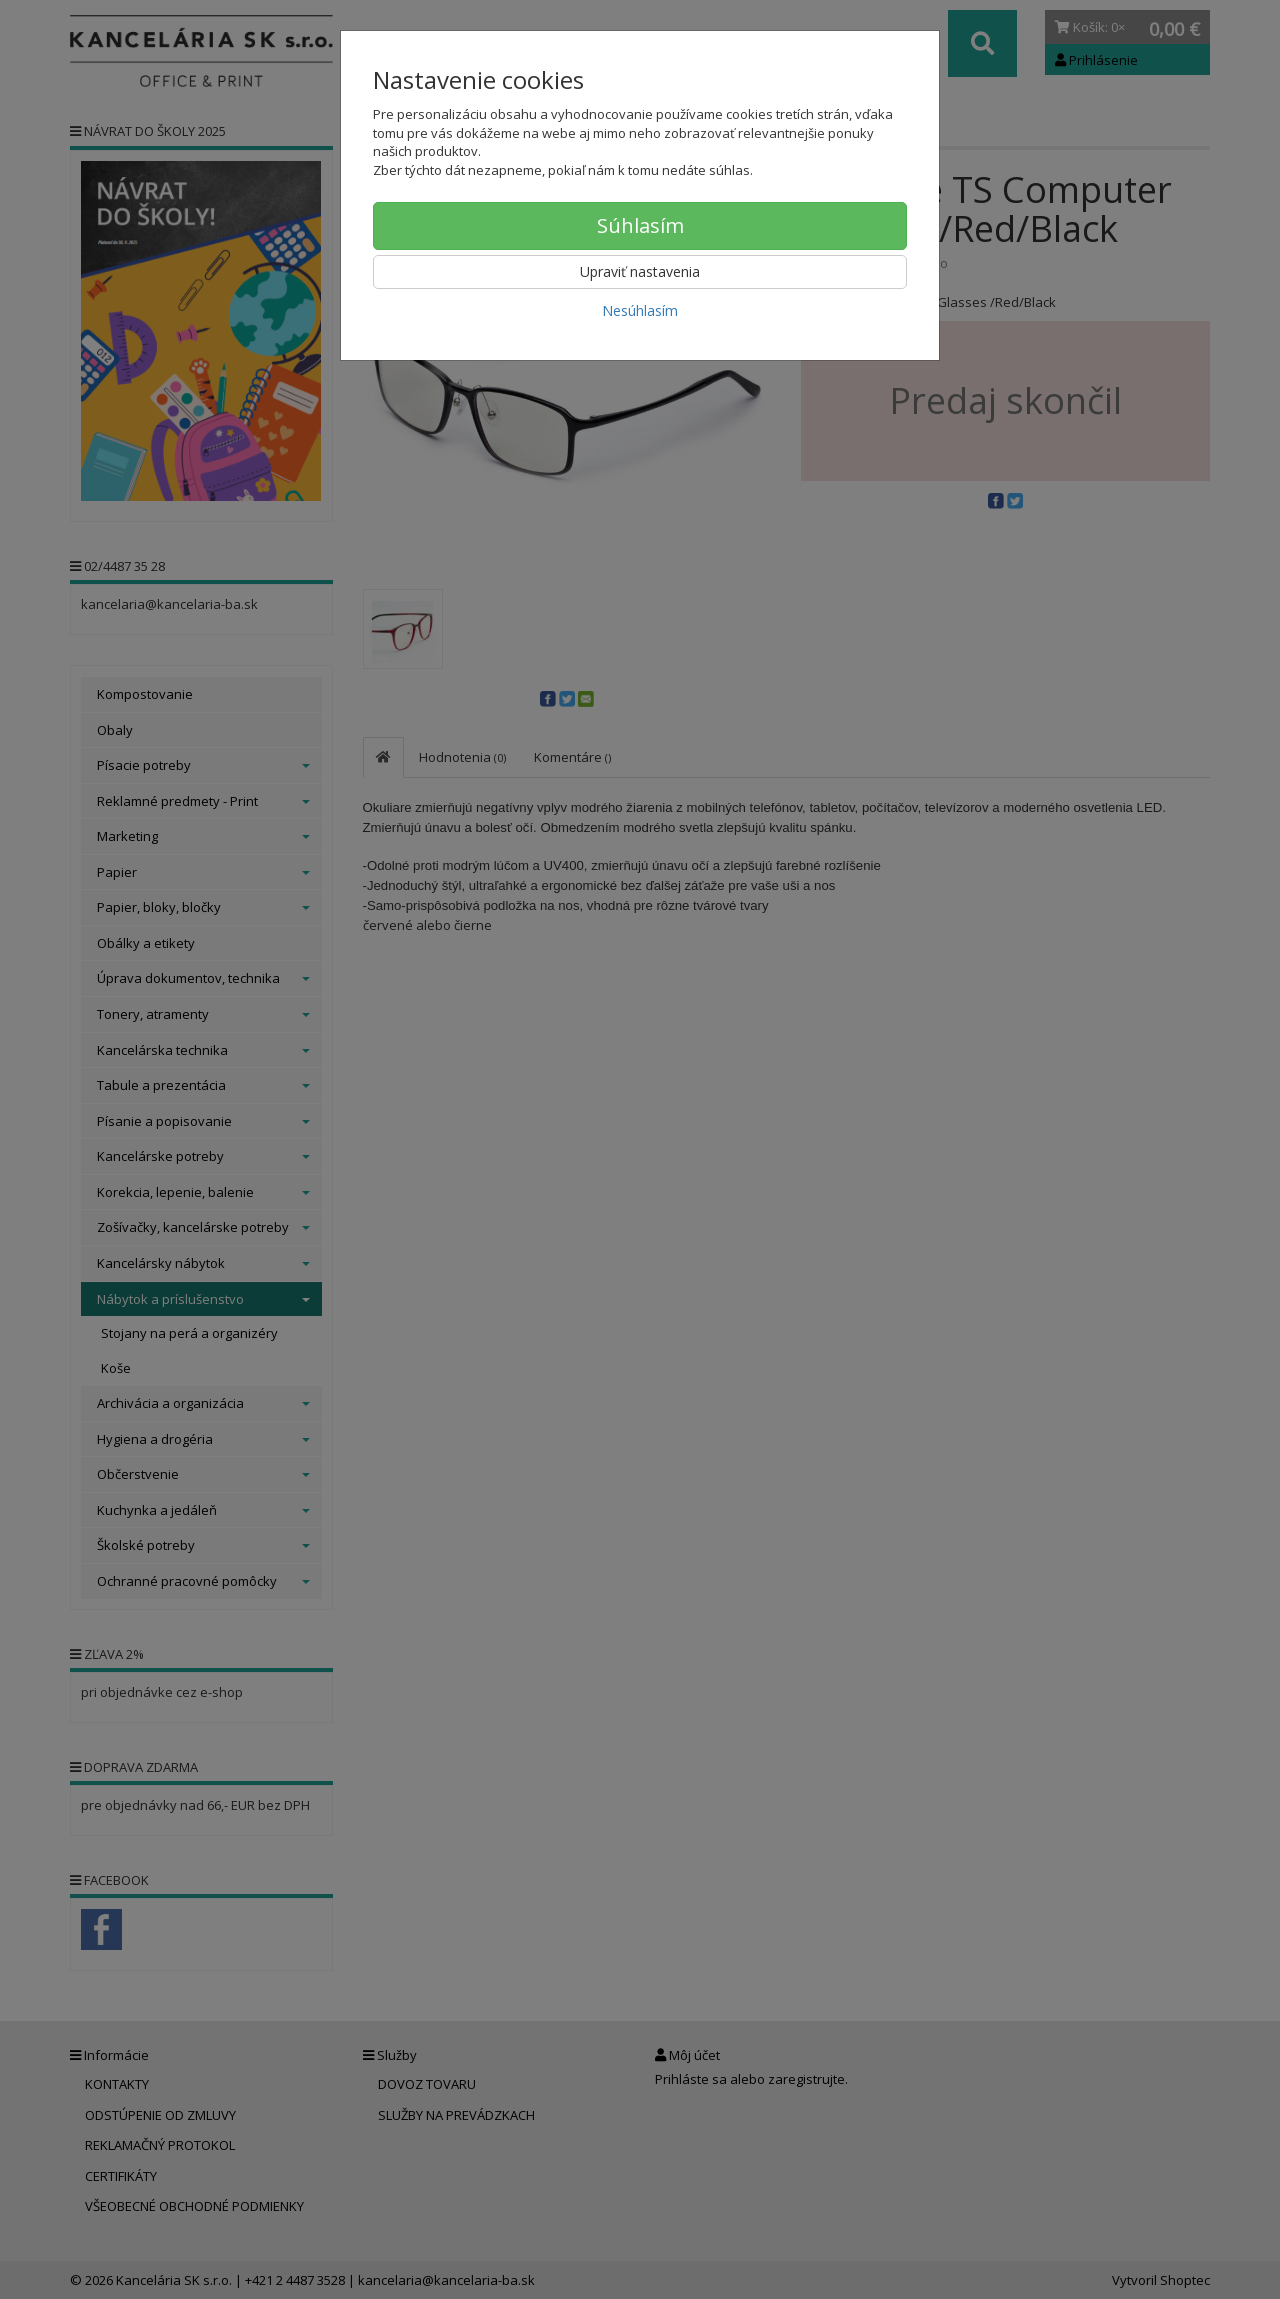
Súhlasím (640, 225)
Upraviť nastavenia (640, 271)
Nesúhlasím (640, 310)
